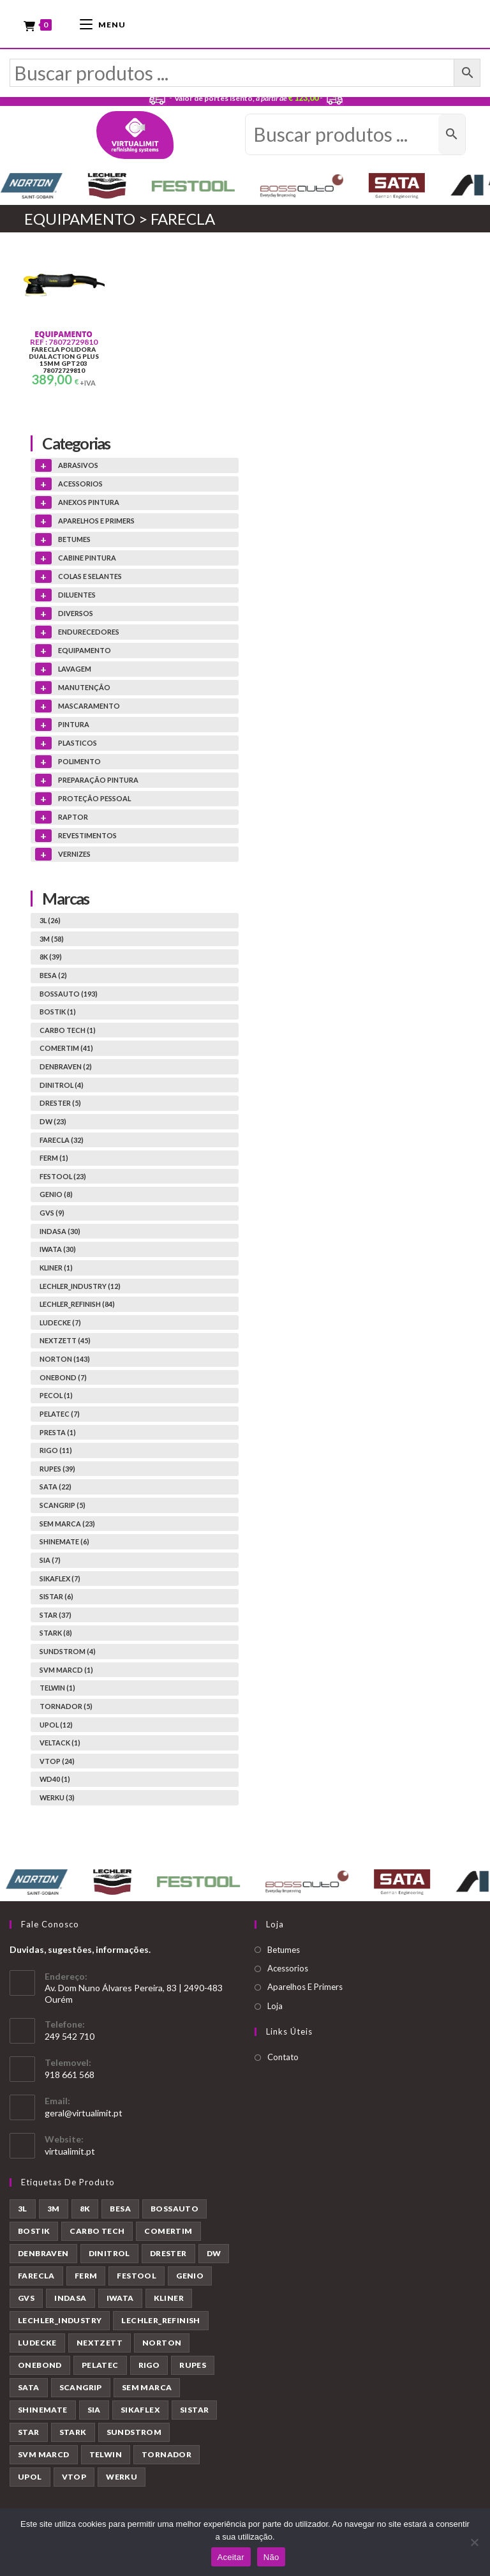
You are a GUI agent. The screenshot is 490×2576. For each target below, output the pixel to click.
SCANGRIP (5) (62, 1507)
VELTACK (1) (60, 1745)
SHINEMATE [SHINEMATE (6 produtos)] (43, 2412)
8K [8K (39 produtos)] (85, 2211)
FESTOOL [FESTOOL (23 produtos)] (136, 2278)
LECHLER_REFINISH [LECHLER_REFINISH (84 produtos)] (160, 2323)
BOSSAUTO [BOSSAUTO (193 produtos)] (174, 2211)
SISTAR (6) (56, 1599)
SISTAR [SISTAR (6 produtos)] (194, 2412)
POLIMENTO (79, 764)
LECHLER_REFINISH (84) (77, 1306)
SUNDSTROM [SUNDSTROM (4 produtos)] (134, 2434)
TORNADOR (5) (66, 1708)
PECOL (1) (56, 1398)
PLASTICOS (77, 745)
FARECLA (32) (62, 1142)
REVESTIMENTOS (87, 838)
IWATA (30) (58, 1251)
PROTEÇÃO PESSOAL (94, 801)
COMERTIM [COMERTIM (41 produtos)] (168, 2233)
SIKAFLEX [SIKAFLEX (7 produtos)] (140, 2412)
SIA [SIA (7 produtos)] (94, 2412)
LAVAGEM (74, 671)
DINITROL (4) (62, 1087)
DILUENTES (77, 597)
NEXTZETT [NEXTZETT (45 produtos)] (99, 2345)
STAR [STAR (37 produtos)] (29, 2434)
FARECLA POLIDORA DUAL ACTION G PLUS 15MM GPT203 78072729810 (64, 363)
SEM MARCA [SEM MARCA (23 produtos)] (147, 2390)
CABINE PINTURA (87, 560)
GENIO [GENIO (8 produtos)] (190, 2278)
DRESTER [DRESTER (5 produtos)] (168, 2256)
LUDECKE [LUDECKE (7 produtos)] (37, 2345)
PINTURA (73, 727)
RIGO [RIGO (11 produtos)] (149, 2367)
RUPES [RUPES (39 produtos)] (192, 2367)
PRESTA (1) (58, 1434)
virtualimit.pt (70, 2153)
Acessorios (287, 1970)
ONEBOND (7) (63, 1379)
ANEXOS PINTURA (88, 505)
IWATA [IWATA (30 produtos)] (120, 2300)
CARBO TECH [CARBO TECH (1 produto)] (97, 2233)
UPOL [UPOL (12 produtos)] (30, 2479)
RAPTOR (73, 819)
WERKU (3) (57, 1799)
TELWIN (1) (57, 1690)
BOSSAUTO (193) (69, 995)
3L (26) (50, 922)
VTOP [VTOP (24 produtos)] (74, 2479)
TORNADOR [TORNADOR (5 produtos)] (166, 2457)
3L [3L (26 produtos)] (22, 2211)
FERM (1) (54, 1160)
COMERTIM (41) (66, 1050)
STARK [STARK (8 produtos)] (73, 2434)
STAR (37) (55, 1617)
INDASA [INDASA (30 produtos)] (70, 2300)
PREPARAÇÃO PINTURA (98, 782)
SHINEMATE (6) (64, 1544)
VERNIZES (74, 856)
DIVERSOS (75, 616)
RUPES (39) (57, 1470)
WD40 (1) (55, 1781)
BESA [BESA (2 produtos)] (120, 2211)
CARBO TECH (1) (68, 1032)
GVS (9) (52, 1214)
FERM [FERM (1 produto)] (86, 2278)
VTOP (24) (57, 1763)
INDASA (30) (60, 1233)
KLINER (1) (56, 1269)
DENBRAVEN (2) (66, 1068)
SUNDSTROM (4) (68, 1653)
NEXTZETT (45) (65, 1343)
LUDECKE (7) (60, 1324)
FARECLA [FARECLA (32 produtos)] (36, 2278)
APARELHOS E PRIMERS (96, 523)
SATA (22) (55, 1489)
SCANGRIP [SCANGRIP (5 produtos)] (80, 2390)
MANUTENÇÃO (84, 690)
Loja (275, 2008)
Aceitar (231, 2557)
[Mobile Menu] (103, 24)
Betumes (283, 1952)
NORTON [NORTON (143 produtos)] (161, 2345)
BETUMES (74, 542)
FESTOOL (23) (63, 1178)
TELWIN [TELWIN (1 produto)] (105, 2457)
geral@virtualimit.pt (83, 2114)
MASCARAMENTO (89, 708)
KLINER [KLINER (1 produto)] (169, 2300)
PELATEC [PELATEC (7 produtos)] (100, 2367)
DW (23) (53, 1123)
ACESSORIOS (80, 486)
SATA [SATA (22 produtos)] (29, 2390)
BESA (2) (53, 977)
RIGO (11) (56, 1453)
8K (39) (51, 959)
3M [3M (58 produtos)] (53, 2211)
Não (271, 2557)
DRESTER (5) (60, 1105)
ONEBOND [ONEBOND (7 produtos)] (40, 2367)
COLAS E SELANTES (90, 579)
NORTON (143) (65, 1361)
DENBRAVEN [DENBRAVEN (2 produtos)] (43, 2256)
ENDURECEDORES (88, 634)
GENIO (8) (56, 1197)
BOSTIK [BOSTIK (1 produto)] (34, 2233)
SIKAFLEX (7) (60, 1580)
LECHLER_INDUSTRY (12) (80, 1288)
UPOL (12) (56, 1726)
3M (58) (52, 941)
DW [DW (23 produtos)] (214, 2256)
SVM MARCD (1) (66, 1672)
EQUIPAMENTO (63, 336)
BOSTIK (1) (58, 1014)
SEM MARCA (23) (67, 1525)
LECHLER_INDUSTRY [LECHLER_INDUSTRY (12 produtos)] (59, 2323)
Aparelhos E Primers (305, 1989)
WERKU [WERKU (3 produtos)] (121, 2479)
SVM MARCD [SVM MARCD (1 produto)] (44, 2457)
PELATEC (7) (60, 1416)
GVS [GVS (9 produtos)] (26, 2300)
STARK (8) (56, 1635)
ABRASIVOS (78, 467)
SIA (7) (50, 1562)
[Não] (474, 2542)
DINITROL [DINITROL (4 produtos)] (109, 2256)
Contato (283, 2059)
